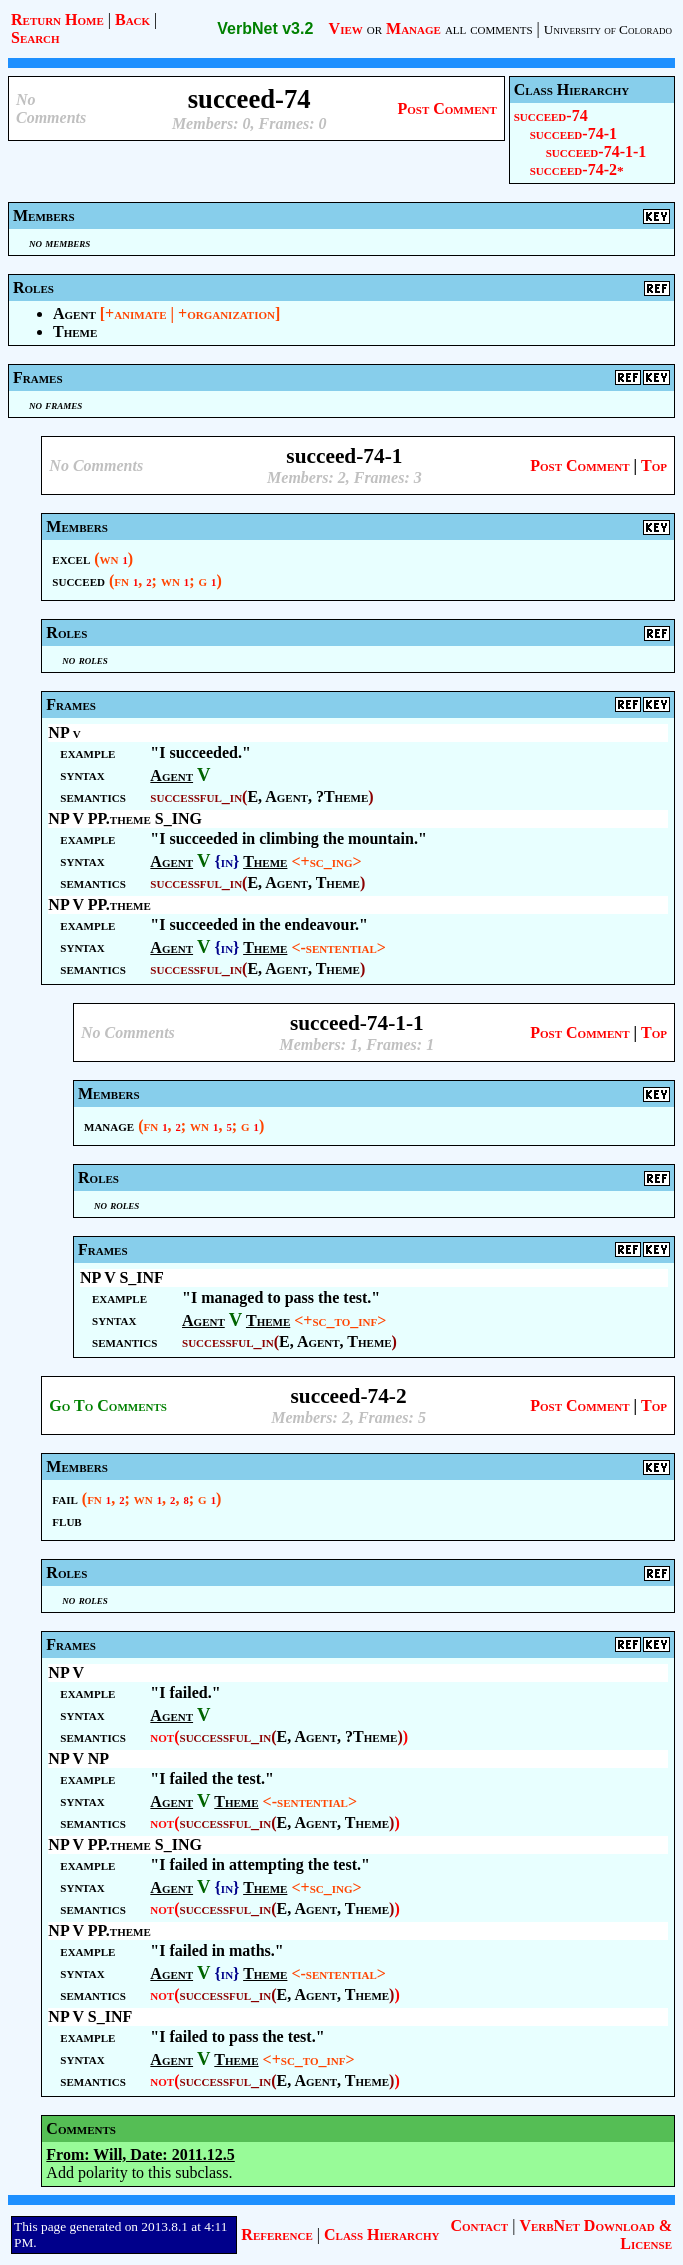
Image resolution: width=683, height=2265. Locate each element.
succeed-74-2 (577, 169)
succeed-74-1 (573, 133)
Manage (413, 28)
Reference (276, 2234)
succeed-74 (551, 115)
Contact (479, 2225)
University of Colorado (608, 29)
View (346, 28)
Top (654, 465)
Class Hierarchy (381, 2234)
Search (35, 37)
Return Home (57, 19)
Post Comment (446, 108)
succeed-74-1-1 (596, 151)
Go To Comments (108, 1405)
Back (132, 19)
